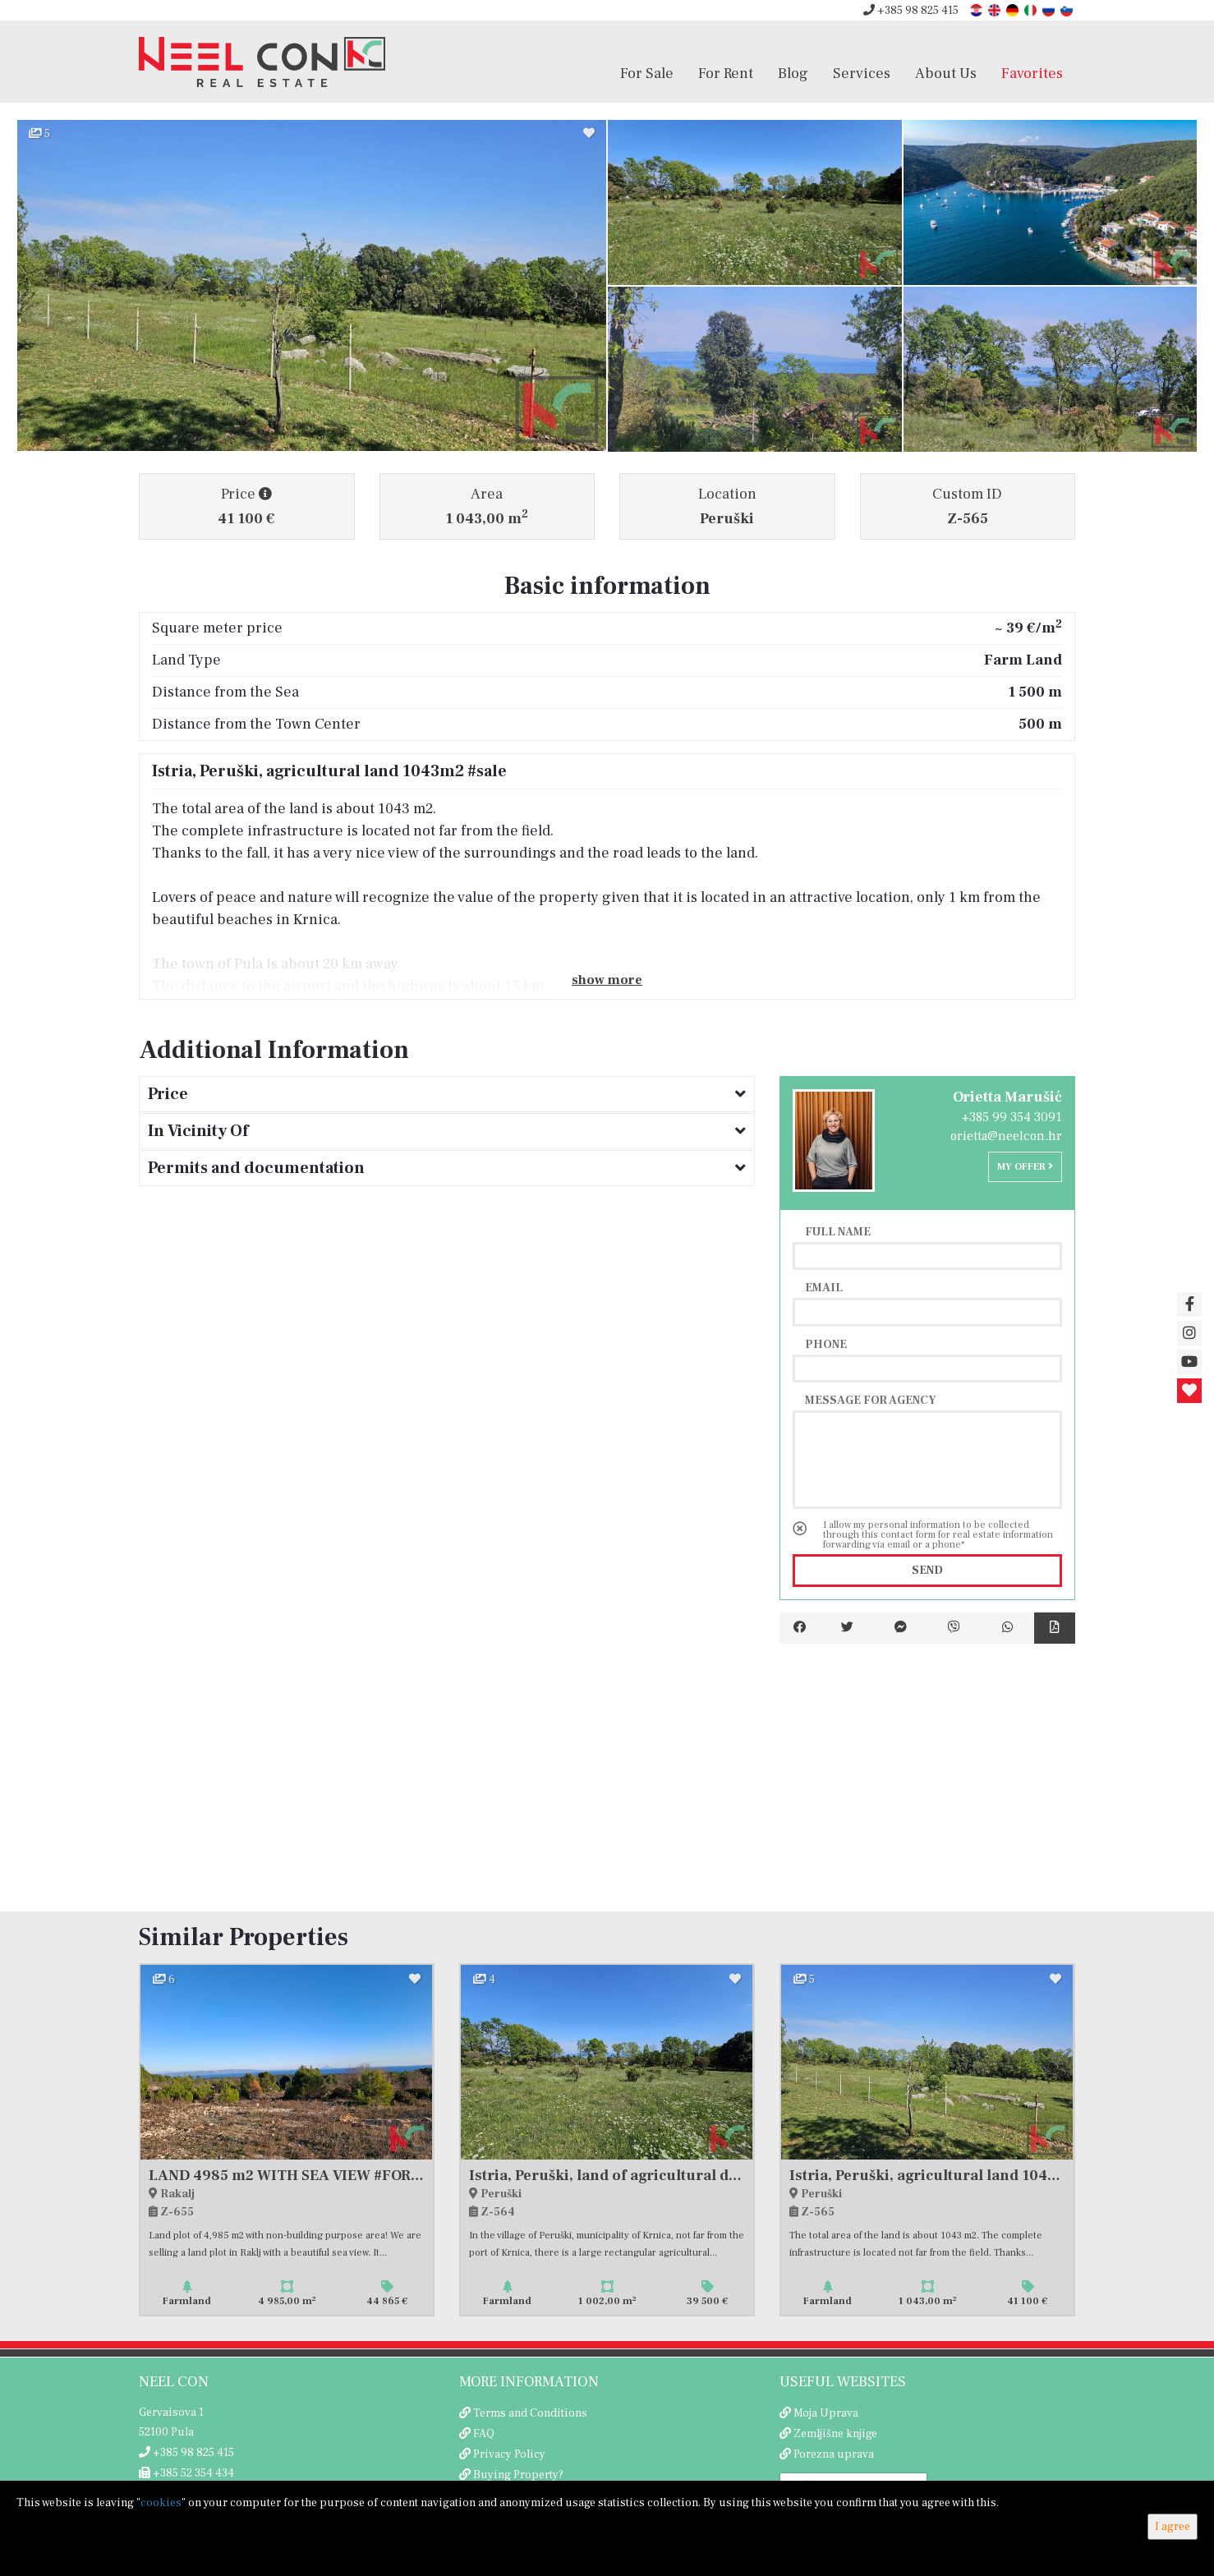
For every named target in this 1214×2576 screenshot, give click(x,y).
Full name (838, 1231)
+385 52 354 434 (186, 2473)
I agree (1172, 2526)
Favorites (1032, 73)
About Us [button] (946, 73)
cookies (161, 2503)
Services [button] (861, 73)
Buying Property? (518, 2475)
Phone (826, 1343)
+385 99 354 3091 (1012, 1117)
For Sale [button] (647, 73)
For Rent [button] (725, 73)
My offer (1025, 1167)
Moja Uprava (825, 2413)
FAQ (483, 2433)
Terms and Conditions (530, 2413)
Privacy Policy (509, 2454)
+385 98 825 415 (911, 10)
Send (927, 1570)
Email (824, 1287)
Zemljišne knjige (835, 2433)
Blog (793, 73)
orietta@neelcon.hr (1006, 1136)
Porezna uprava (833, 2454)
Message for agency (870, 1399)
